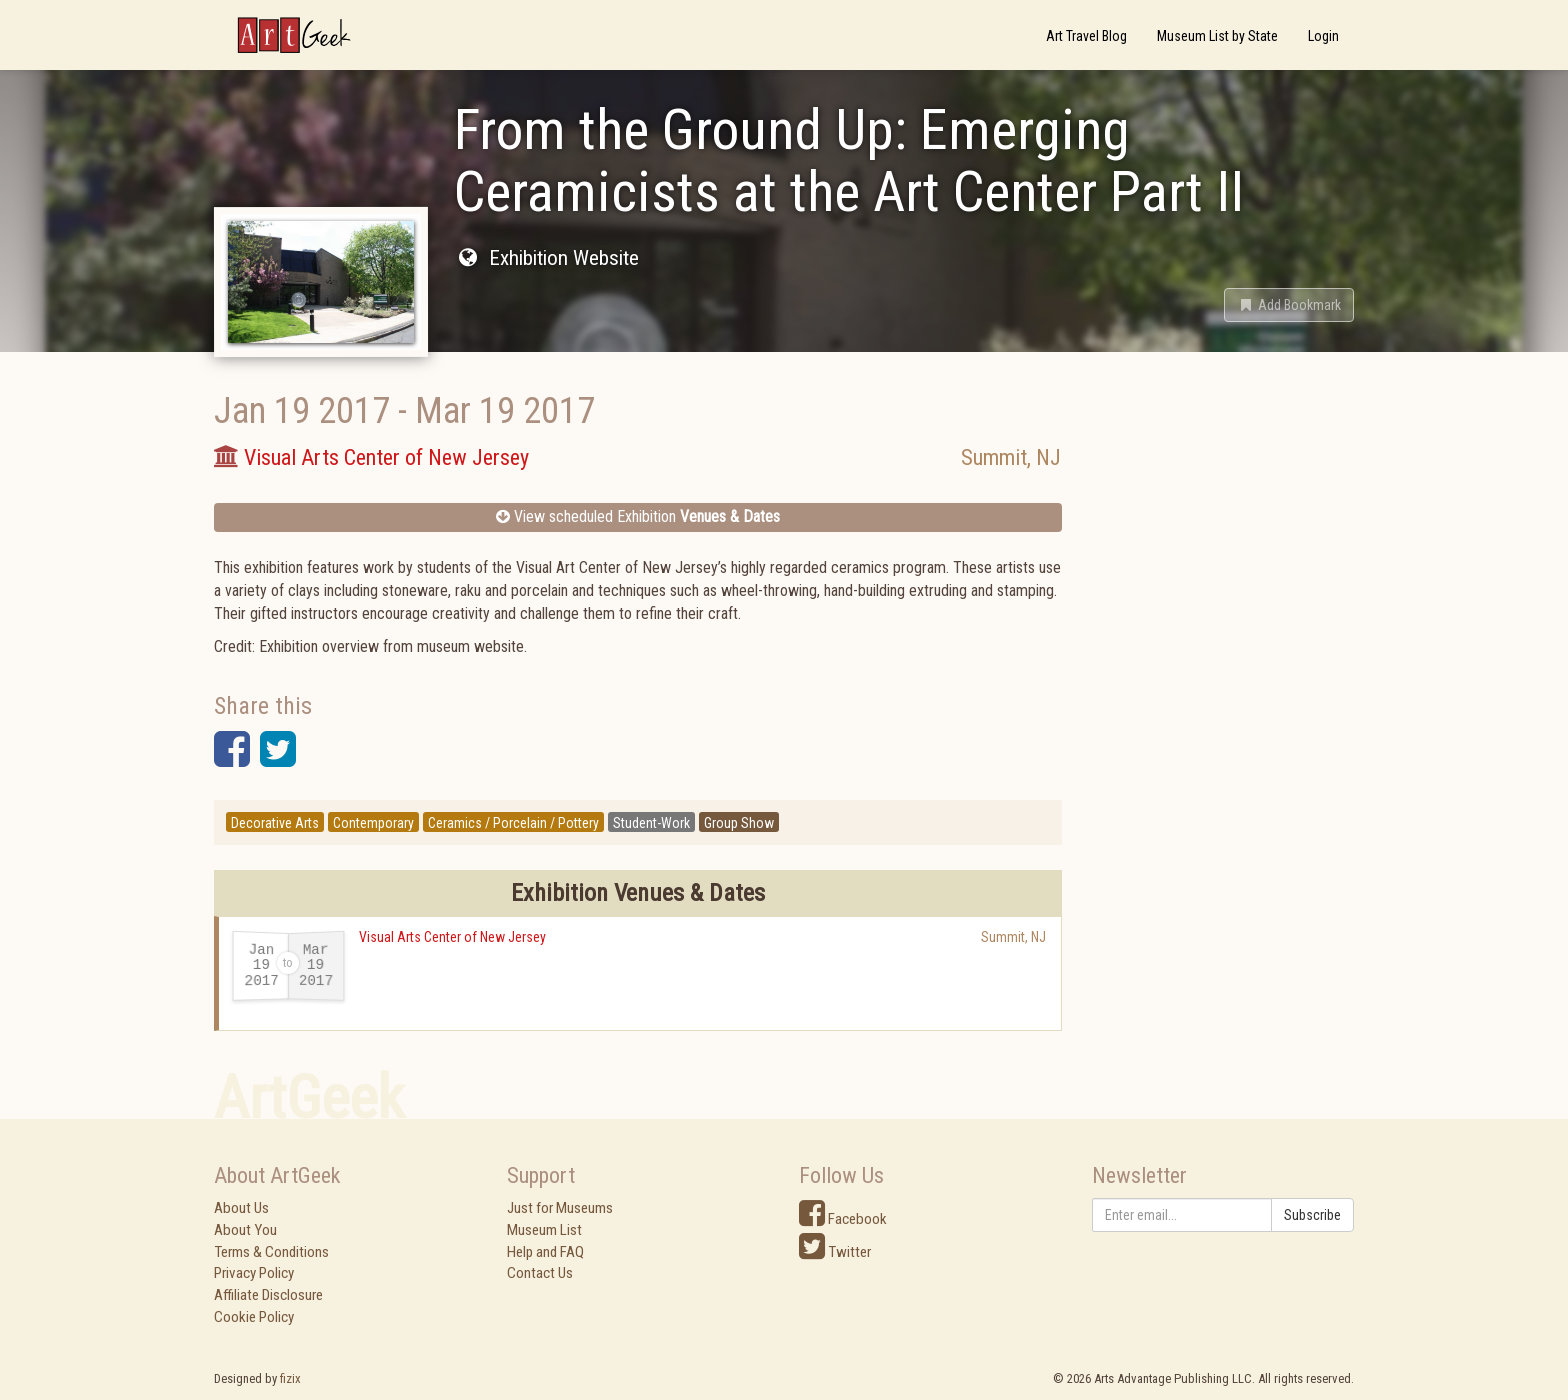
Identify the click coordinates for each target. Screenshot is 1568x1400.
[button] (1289, 305)
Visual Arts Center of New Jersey (452, 937)
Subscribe (1312, 1215)
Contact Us (540, 1273)
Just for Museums (560, 1208)
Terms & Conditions (271, 1252)
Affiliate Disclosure (268, 1295)
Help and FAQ (545, 1252)
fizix (290, 1378)
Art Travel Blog (1086, 36)
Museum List (544, 1230)
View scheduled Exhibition (638, 516)
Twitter (835, 1252)
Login (1323, 36)
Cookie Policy (254, 1317)
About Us (241, 1208)
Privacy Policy (254, 1273)
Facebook (843, 1219)
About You (245, 1230)
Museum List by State (1217, 36)
